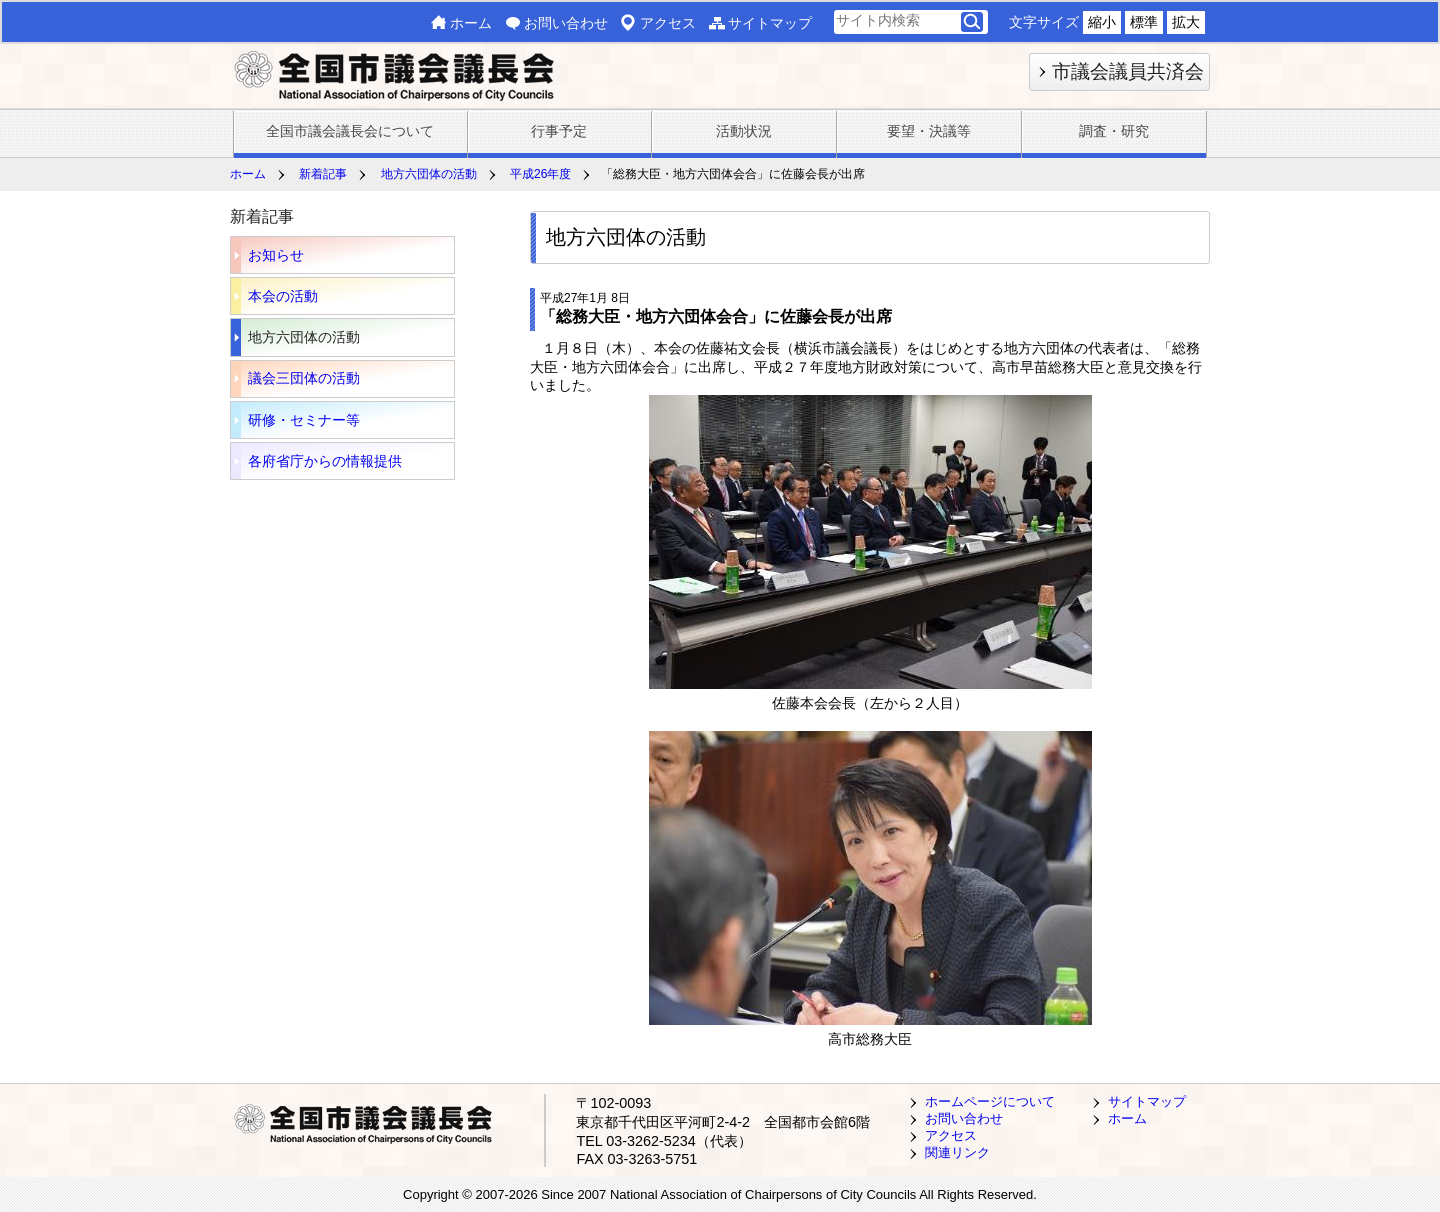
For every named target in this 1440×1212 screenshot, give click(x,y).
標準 (1144, 22)
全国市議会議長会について (350, 131)
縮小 (1102, 22)
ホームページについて (990, 1101)
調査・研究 (1114, 131)
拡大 (1186, 22)
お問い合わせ (566, 23)
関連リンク (957, 1152)
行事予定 (559, 131)
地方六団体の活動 (429, 174)
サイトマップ (770, 23)
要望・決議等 (929, 131)
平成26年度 (540, 174)
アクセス (668, 23)
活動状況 (744, 131)
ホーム (471, 23)
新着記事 (323, 174)
